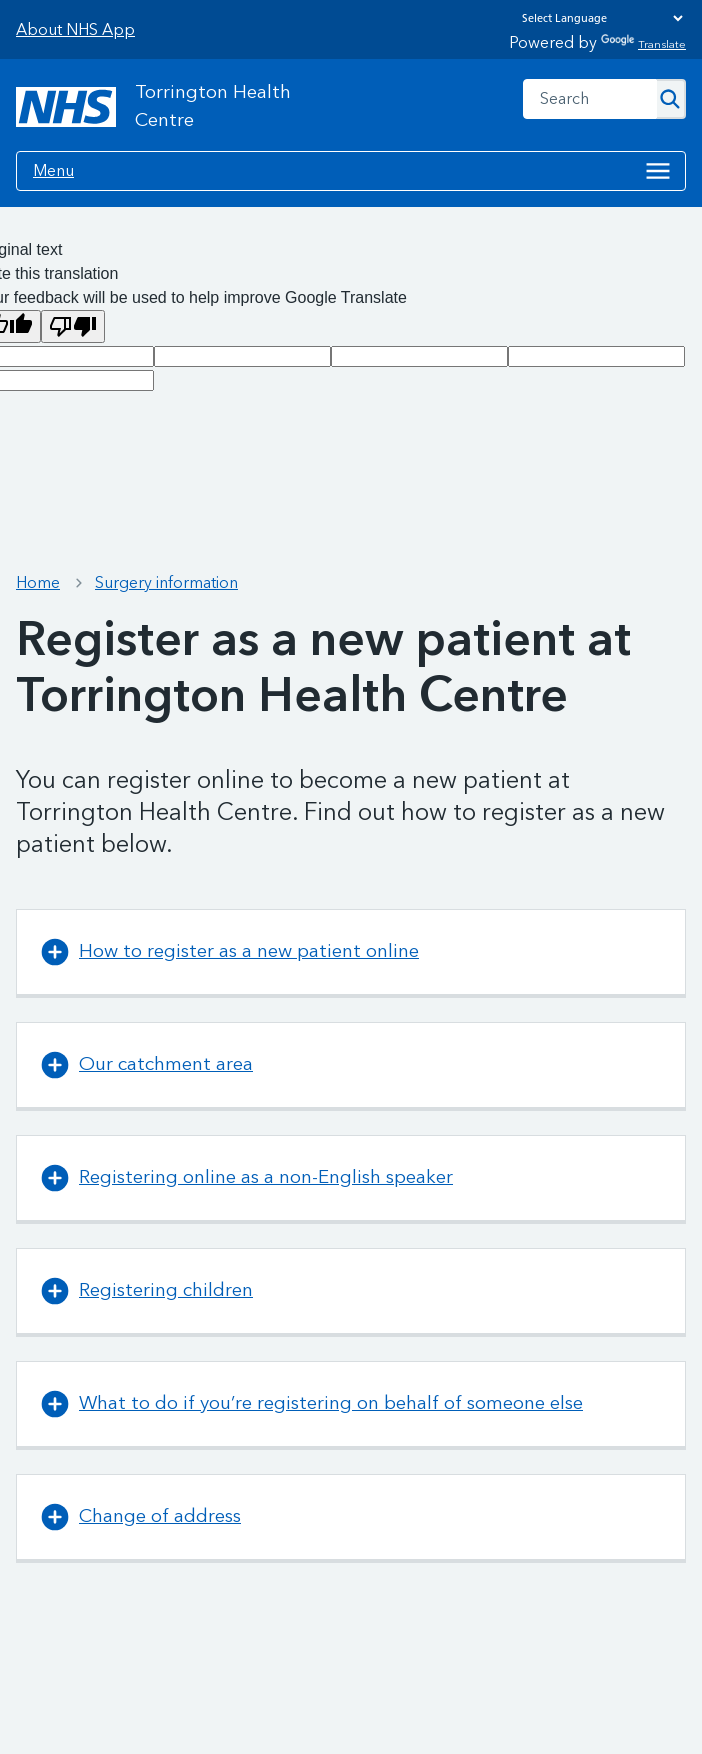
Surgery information (166, 583)
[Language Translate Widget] (597, 18)
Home (38, 583)
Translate (643, 44)
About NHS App (75, 30)
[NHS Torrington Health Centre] (176, 107)
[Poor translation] (73, 326)
